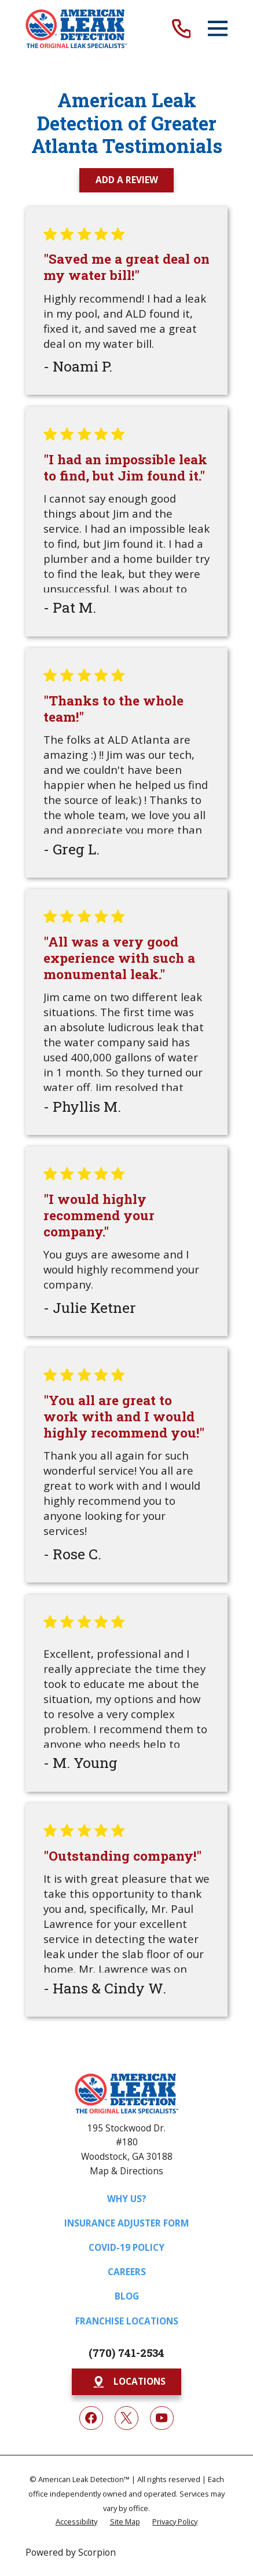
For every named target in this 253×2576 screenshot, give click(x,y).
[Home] (76, 29)
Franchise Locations (126, 2321)
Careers (127, 2271)
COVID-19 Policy (126, 2247)
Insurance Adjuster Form (126, 2223)
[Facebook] (91, 2418)
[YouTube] (162, 2418)
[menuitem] (76, 2521)
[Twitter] (126, 2418)
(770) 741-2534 (126, 2353)
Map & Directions (126, 2170)
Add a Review (127, 179)
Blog (127, 2296)
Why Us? (126, 2198)
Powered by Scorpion (70, 2552)
